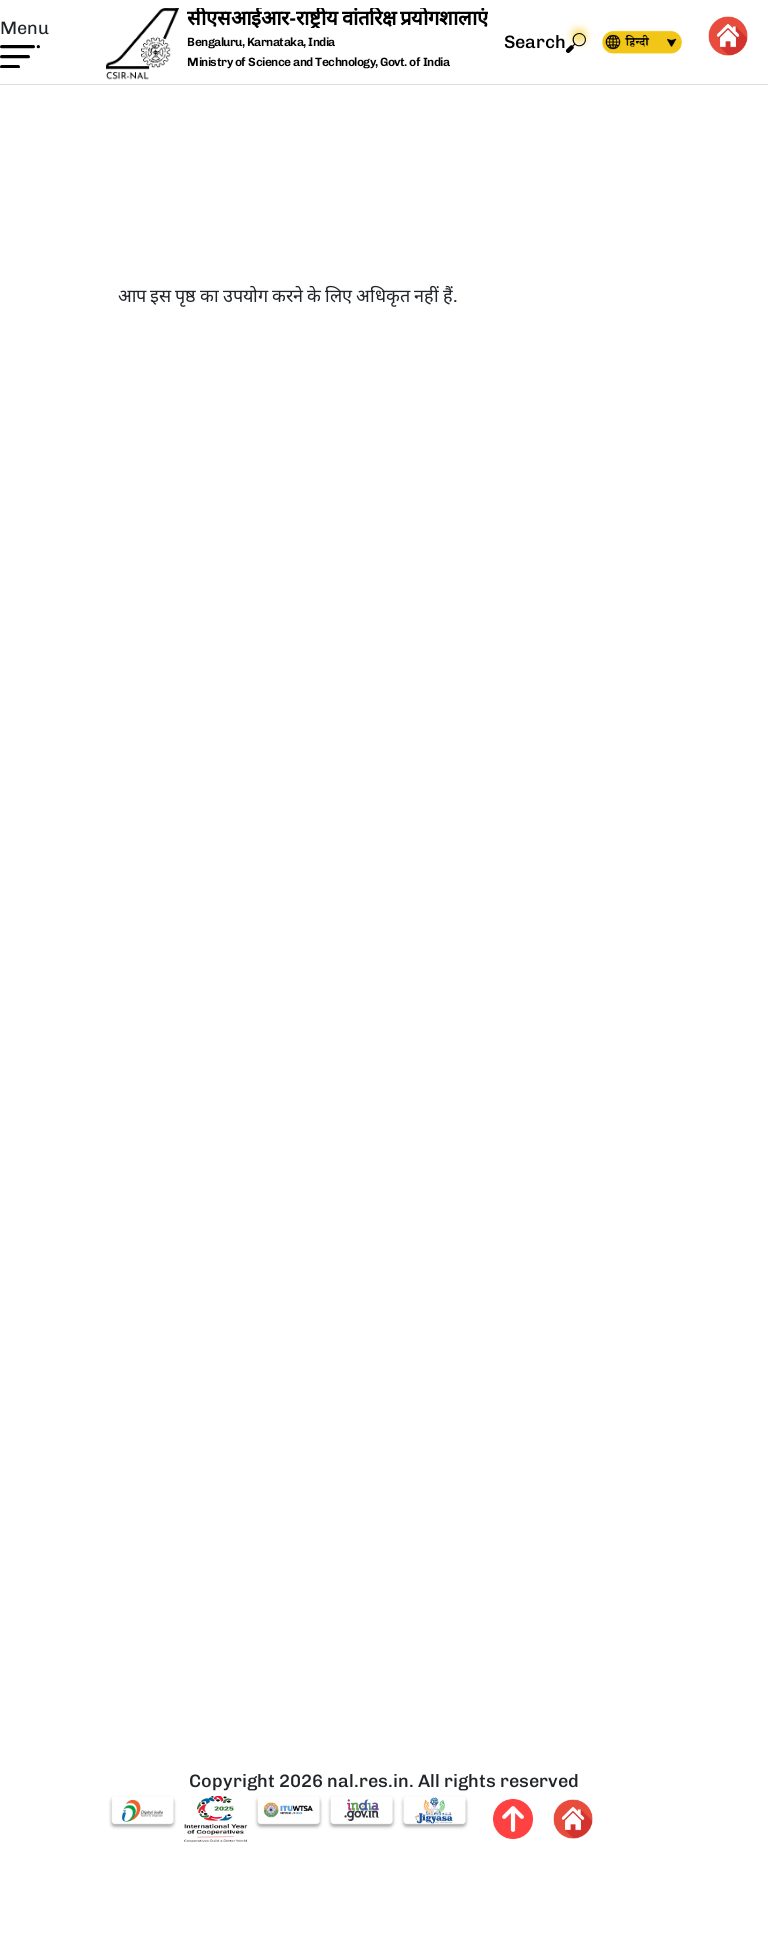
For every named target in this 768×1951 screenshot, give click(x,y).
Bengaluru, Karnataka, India (261, 42)
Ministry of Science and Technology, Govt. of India (318, 62)
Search (545, 42)
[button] (24, 42)
